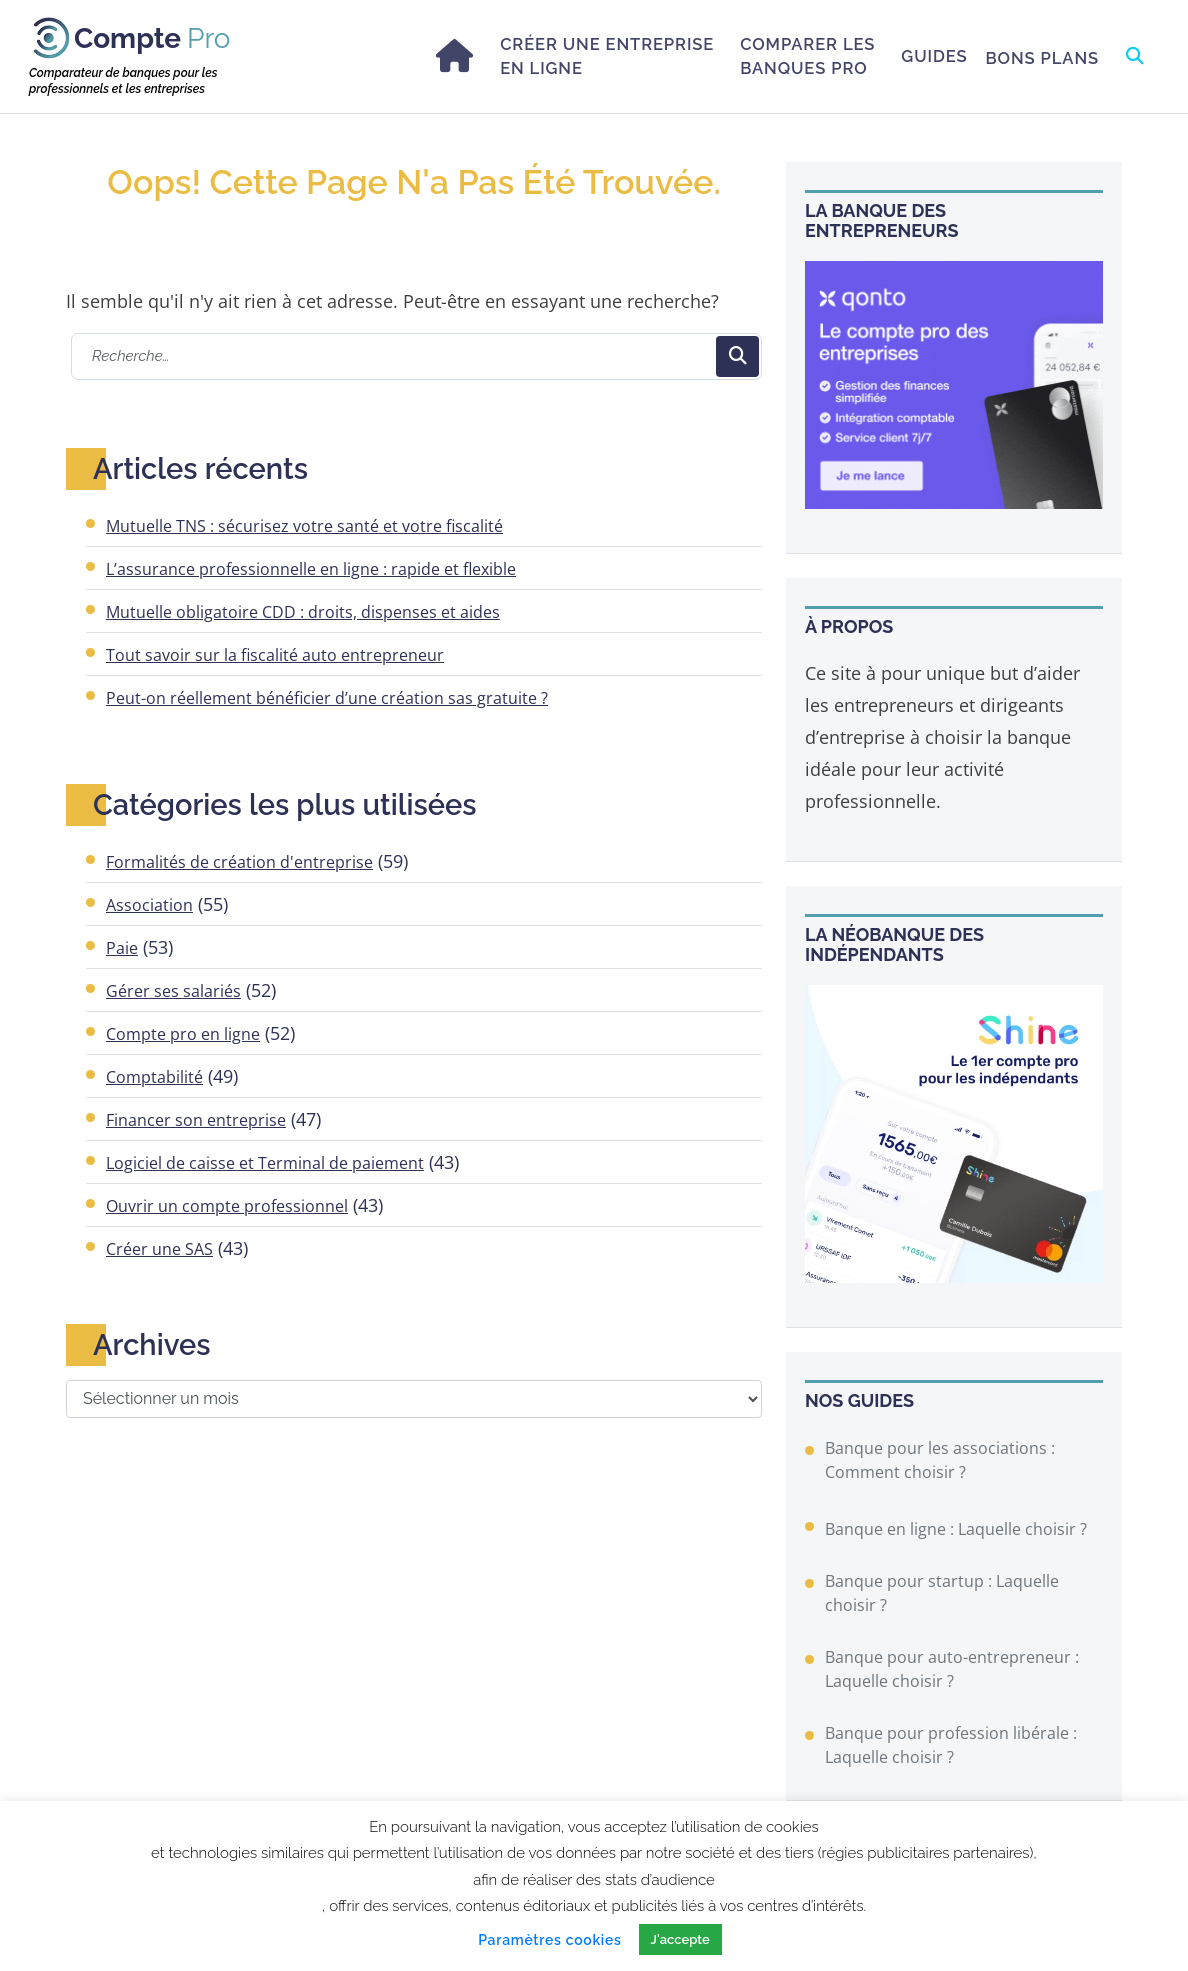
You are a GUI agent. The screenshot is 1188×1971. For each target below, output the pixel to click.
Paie (122, 948)
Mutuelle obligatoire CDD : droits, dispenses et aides (303, 612)
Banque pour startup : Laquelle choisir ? (942, 1593)
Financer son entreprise (196, 1120)
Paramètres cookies (549, 1940)
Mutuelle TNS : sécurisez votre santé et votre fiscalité (304, 526)
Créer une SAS (159, 1249)
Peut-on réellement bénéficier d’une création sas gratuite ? (327, 698)
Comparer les (807, 56)
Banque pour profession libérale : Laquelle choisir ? (951, 1745)
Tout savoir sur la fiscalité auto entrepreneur (275, 655)
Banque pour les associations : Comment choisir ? (940, 1460)
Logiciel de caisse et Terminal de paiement (265, 1163)
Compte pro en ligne (183, 1034)
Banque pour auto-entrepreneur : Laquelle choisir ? (952, 1669)
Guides (934, 56)
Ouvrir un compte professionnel (227, 1206)
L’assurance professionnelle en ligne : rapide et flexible (311, 569)
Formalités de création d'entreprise (239, 862)
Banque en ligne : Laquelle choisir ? (956, 1529)
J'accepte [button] (680, 1939)
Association (149, 905)
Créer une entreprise (607, 56)
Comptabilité (154, 1077)
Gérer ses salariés (173, 991)
